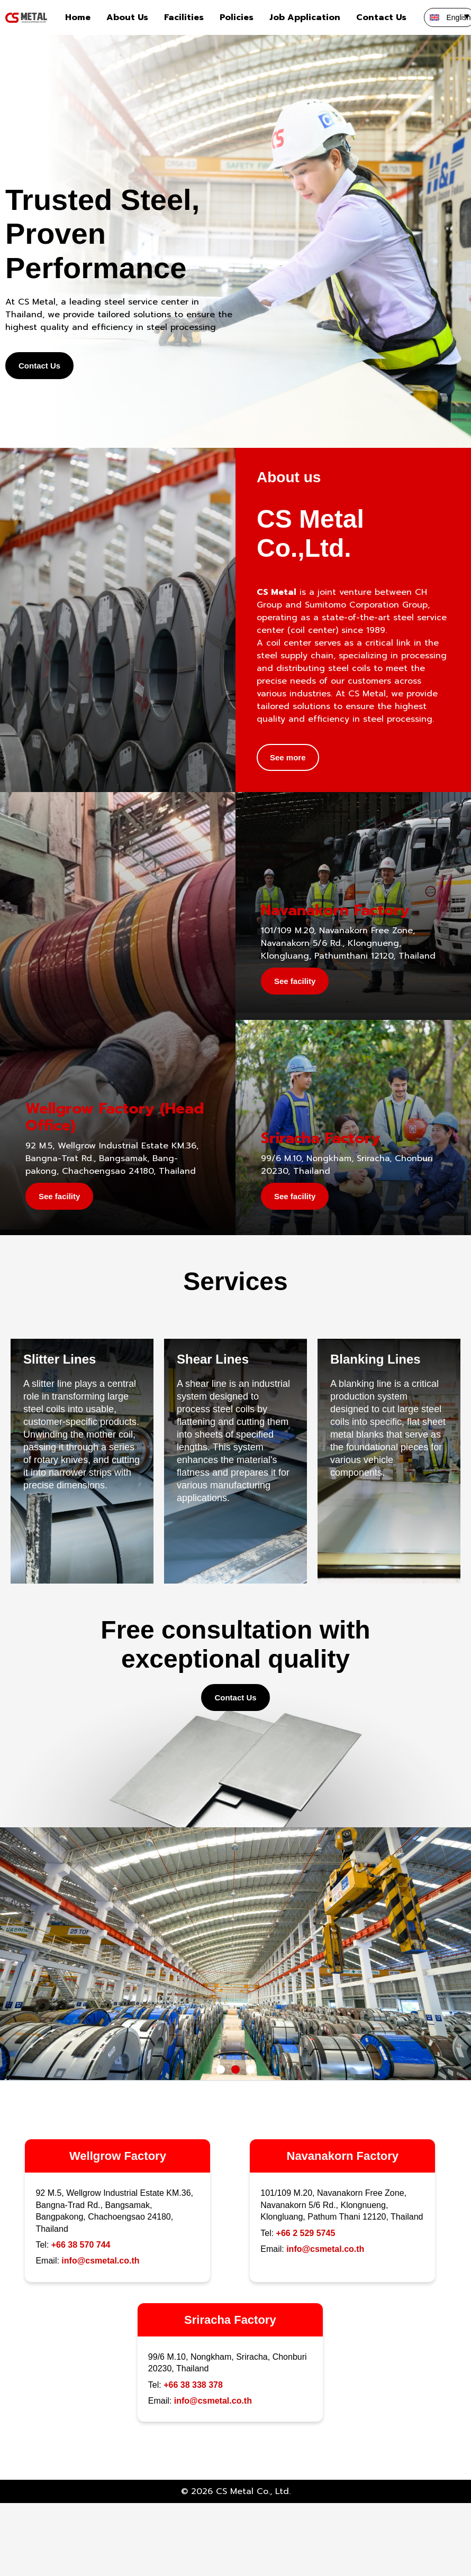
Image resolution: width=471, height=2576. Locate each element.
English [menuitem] (459, 17)
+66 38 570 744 (81, 2244)
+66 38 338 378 (193, 2384)
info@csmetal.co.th (100, 2260)
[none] (445, 17)
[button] (220, 2069)
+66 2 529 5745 (306, 2233)
